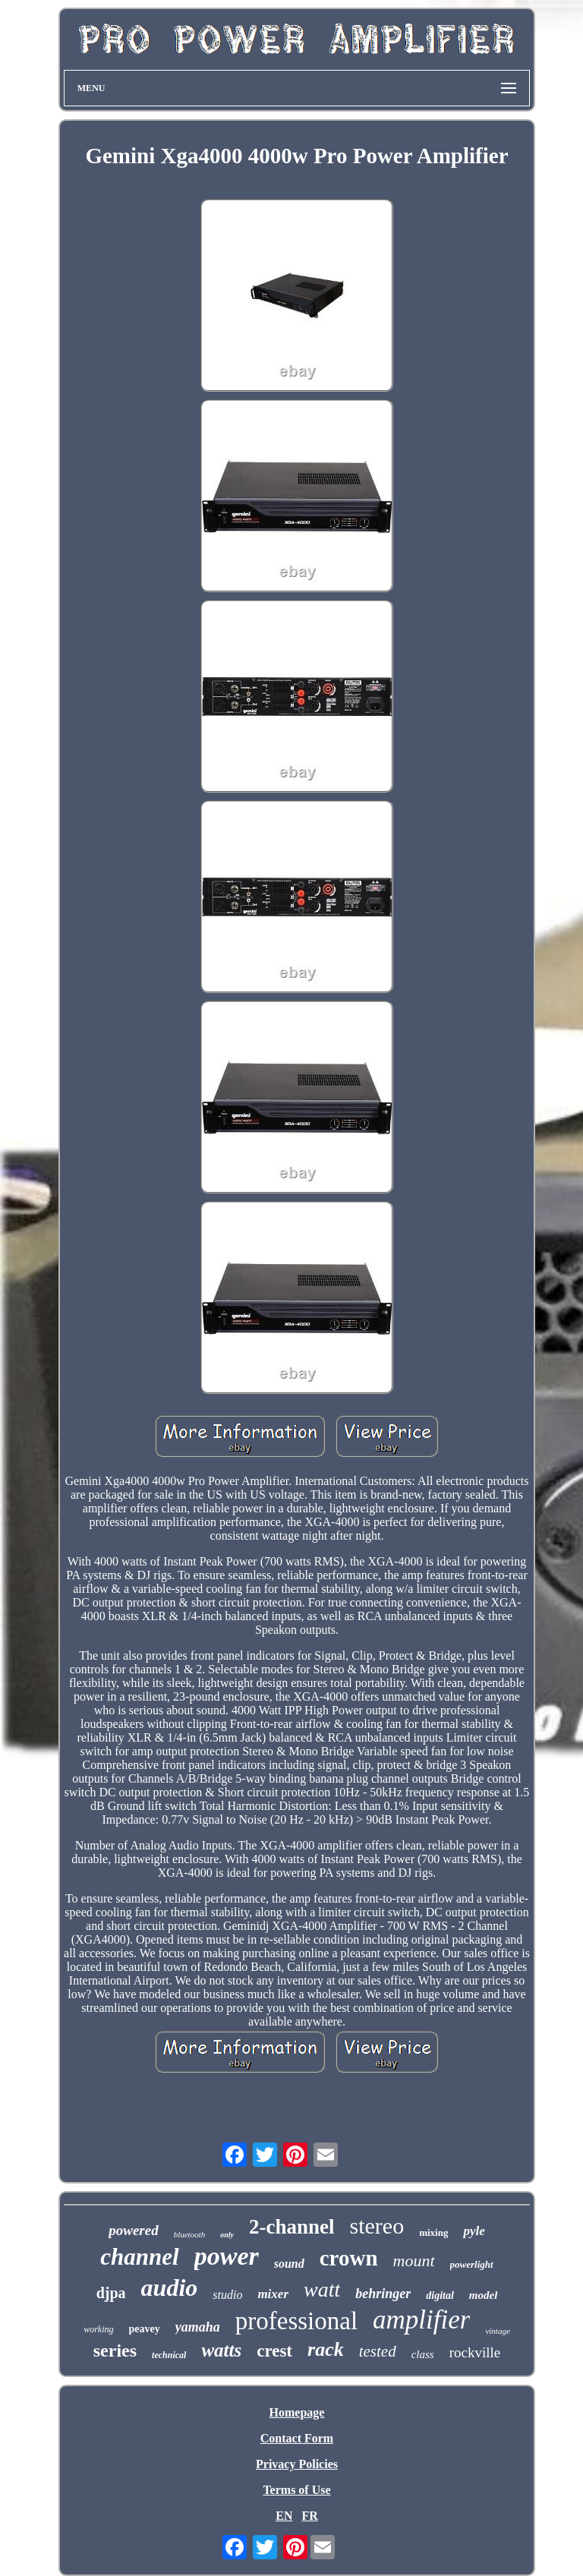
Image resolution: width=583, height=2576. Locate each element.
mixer (272, 2294)
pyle (473, 2231)
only (227, 2235)
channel (139, 2256)
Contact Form (296, 2438)
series (115, 2350)
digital (440, 2295)
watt (322, 2289)
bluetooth (190, 2234)
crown (349, 2258)
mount (414, 2260)
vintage (497, 2330)
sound (289, 2263)
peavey (144, 2329)
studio (227, 2294)
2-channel (292, 2226)
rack (325, 2349)
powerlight (471, 2264)
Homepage (297, 2412)
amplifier (421, 2320)
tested (377, 2351)
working (98, 2329)
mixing (433, 2232)
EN (284, 2515)
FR (309, 2515)
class (422, 2354)
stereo (377, 2225)
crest (274, 2350)
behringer (383, 2293)
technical (169, 2355)
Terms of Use (296, 2489)
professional (296, 2321)
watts (221, 2350)
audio (169, 2287)
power (226, 2256)
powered (133, 2230)
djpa (111, 2292)
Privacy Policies (297, 2464)
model (483, 2295)
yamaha (197, 2327)
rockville (475, 2352)
